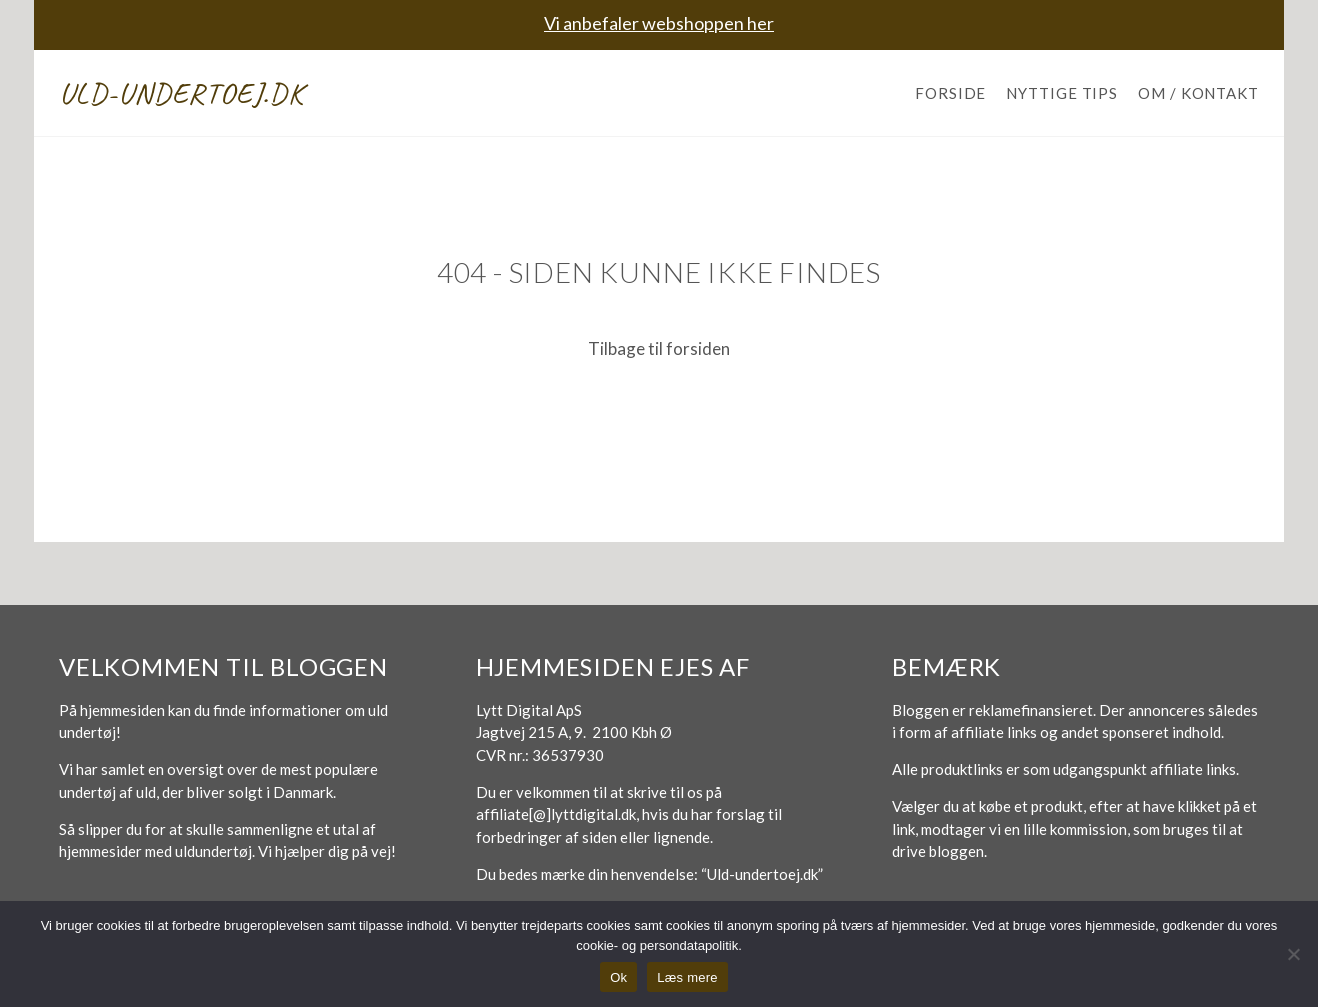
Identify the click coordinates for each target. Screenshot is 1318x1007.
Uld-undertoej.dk (181, 93)
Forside (950, 93)
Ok (618, 977)
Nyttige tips (1062, 93)
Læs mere (687, 977)
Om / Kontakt (1198, 93)
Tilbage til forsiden (659, 348)
